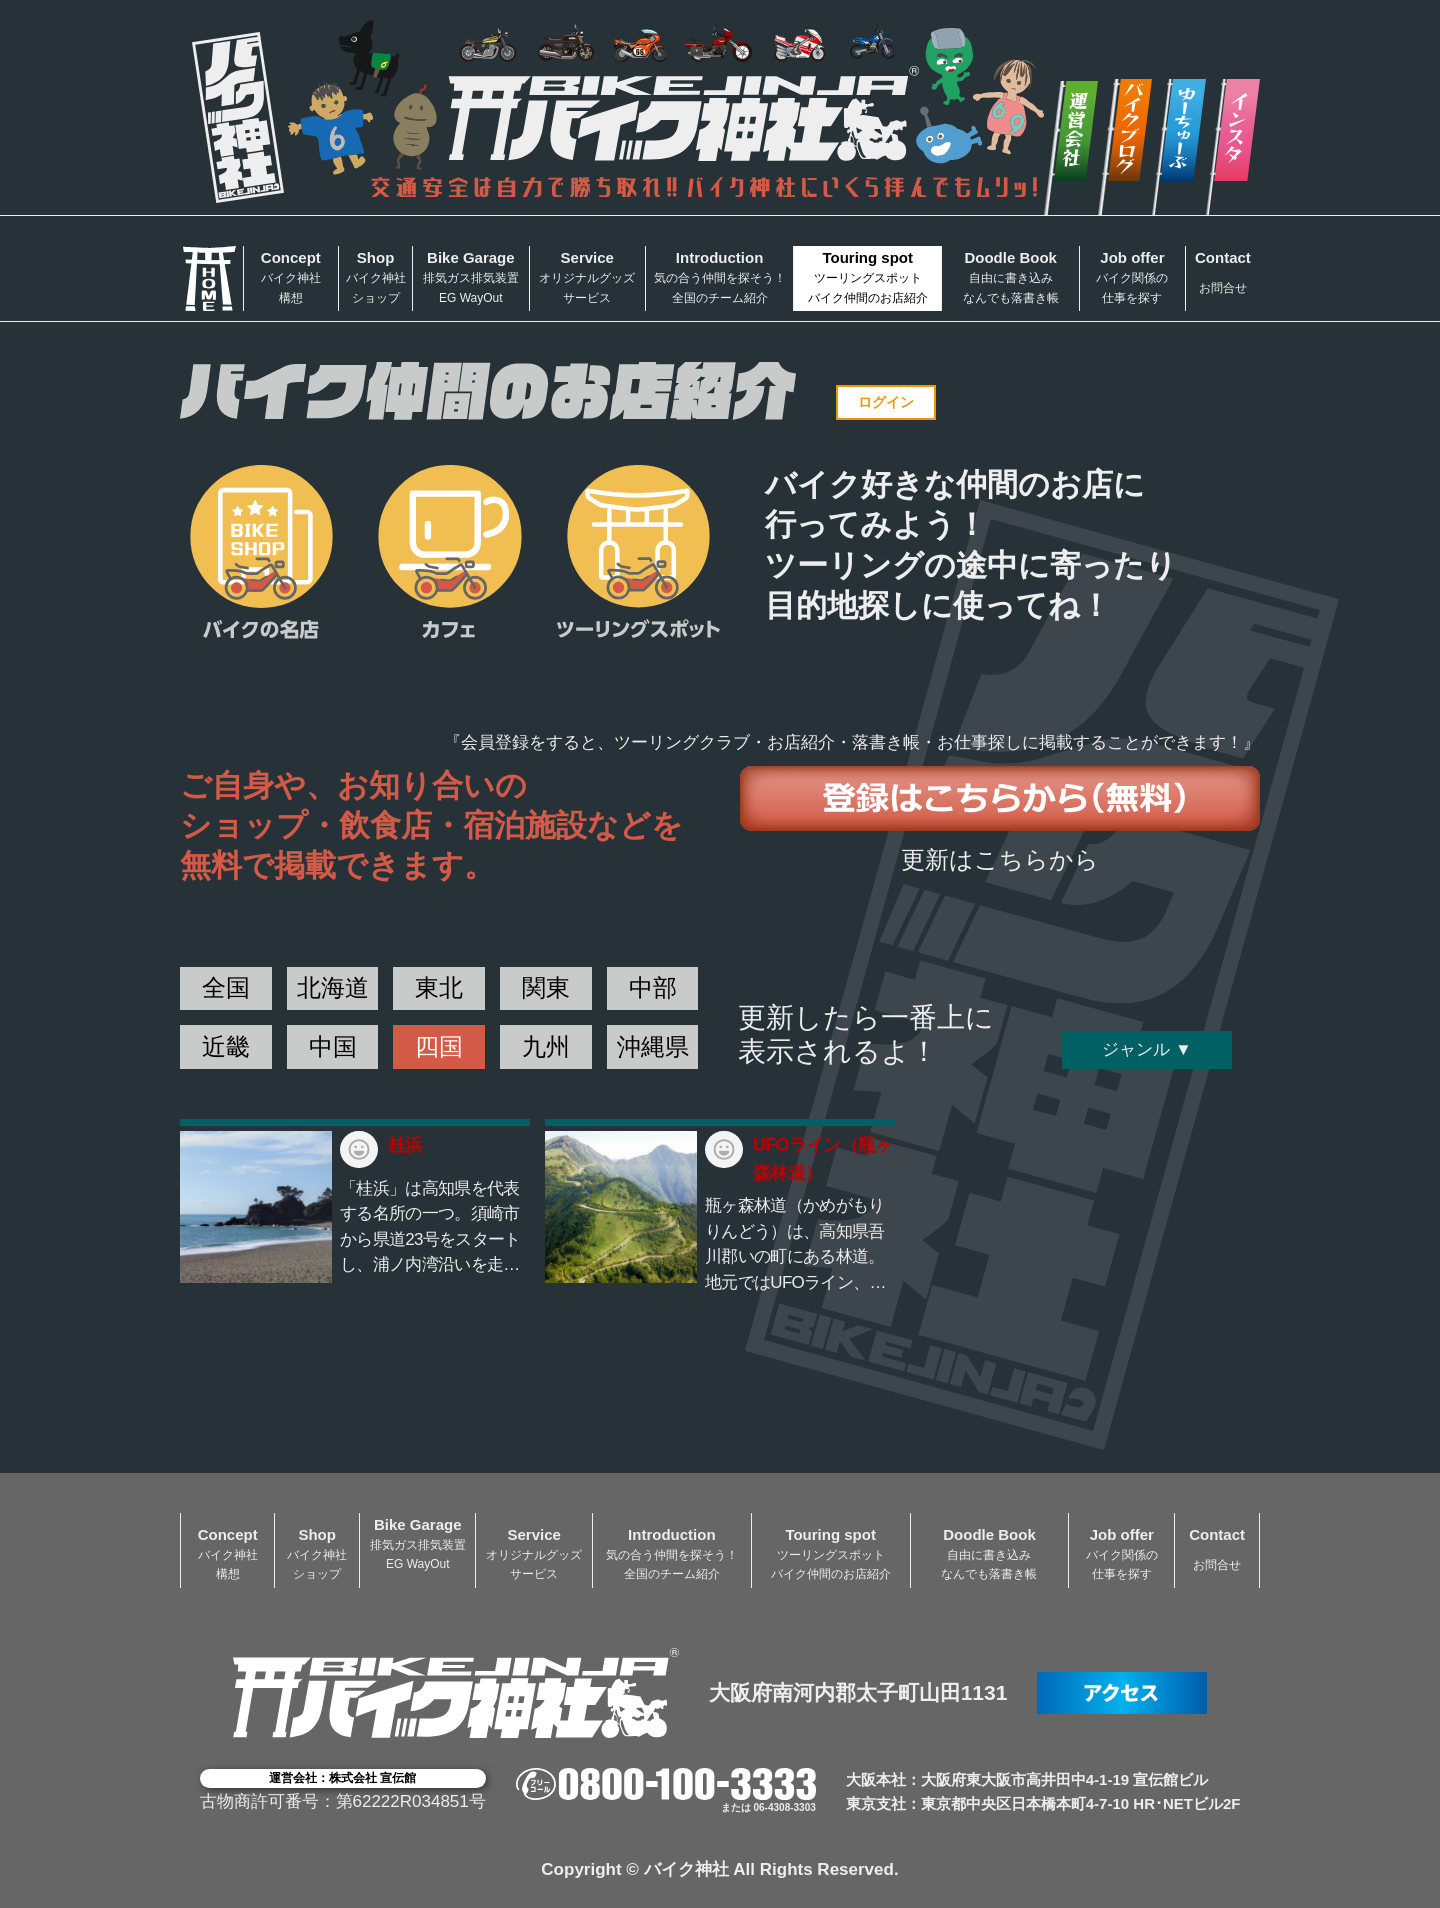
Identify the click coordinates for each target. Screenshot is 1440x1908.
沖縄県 (653, 1046)
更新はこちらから (1000, 859)
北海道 (333, 987)
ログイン (886, 402)
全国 (226, 987)
